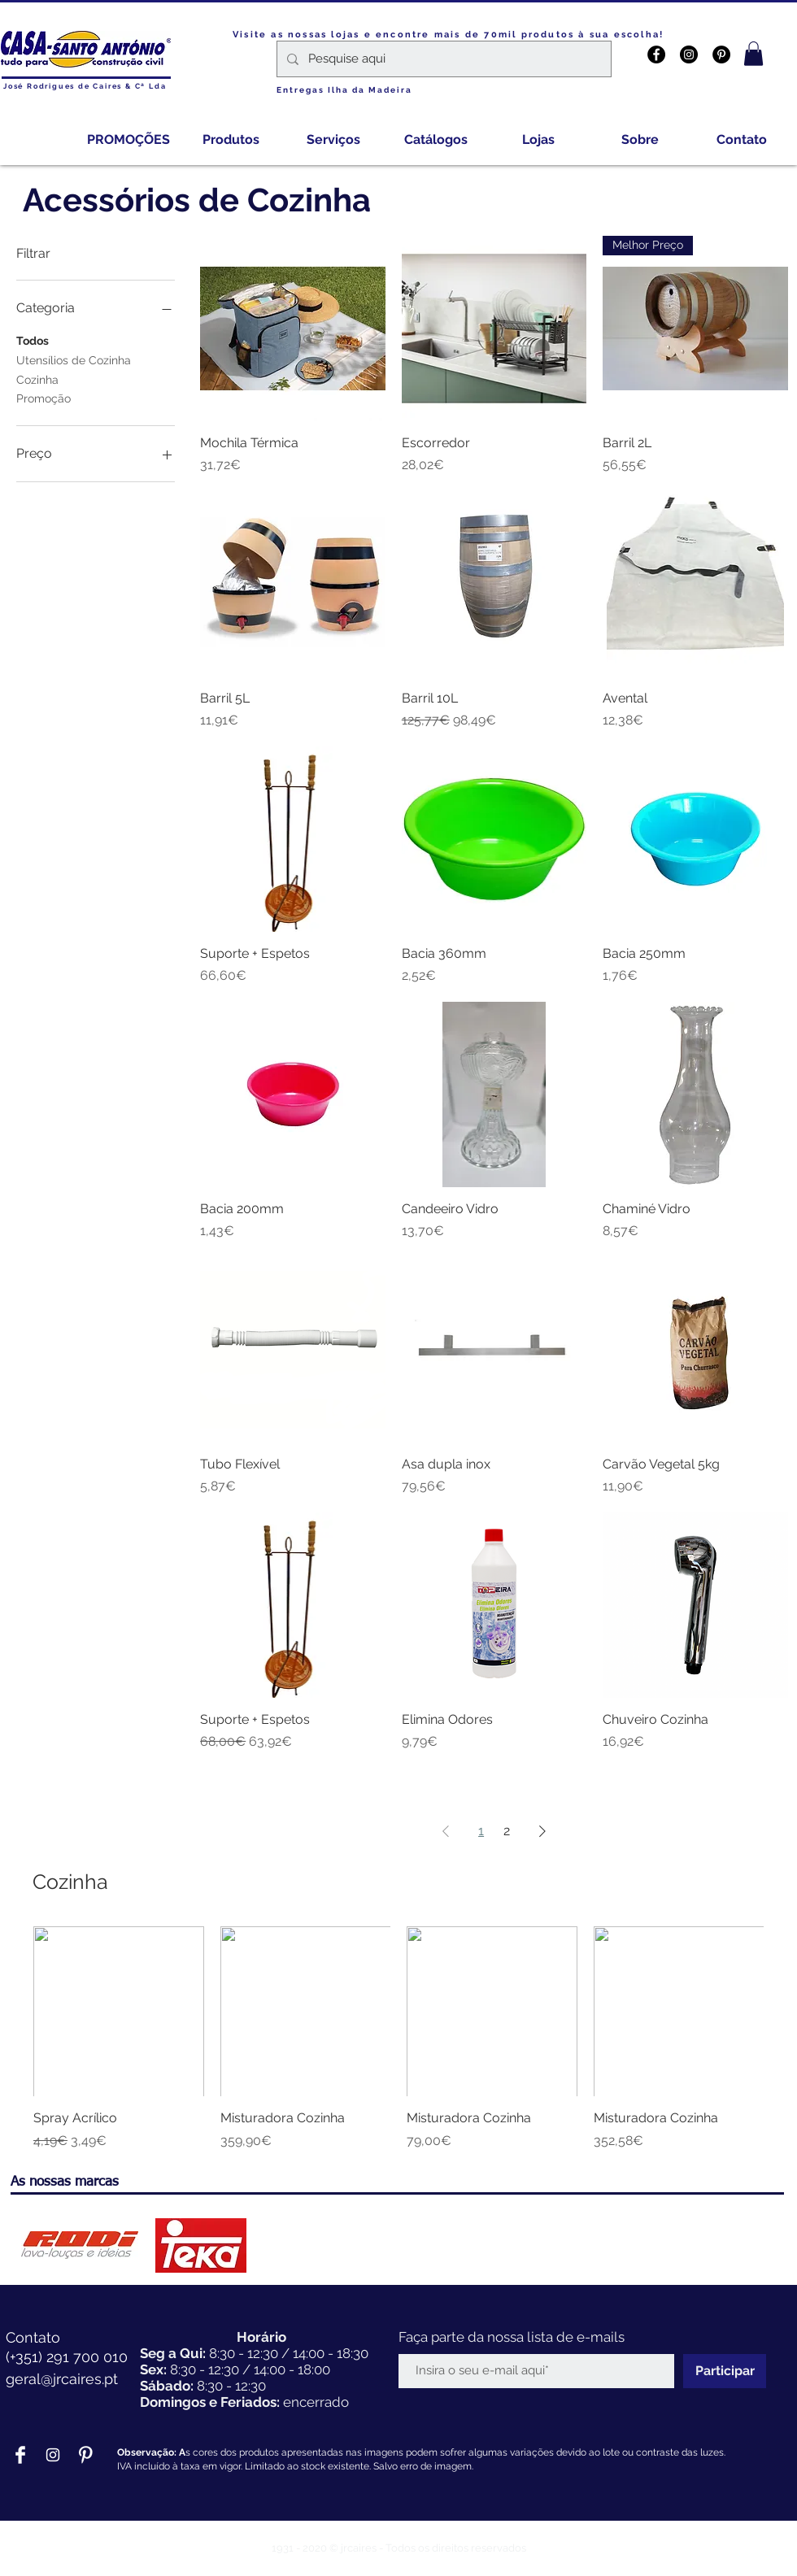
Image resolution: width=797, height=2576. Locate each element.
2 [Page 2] (506, 1830)
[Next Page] (542, 1831)
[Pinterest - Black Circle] (721, 54)
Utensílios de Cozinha (73, 359)
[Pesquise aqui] (442, 58)
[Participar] (724, 2371)
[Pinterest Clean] (85, 2455)
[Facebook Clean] (20, 2455)
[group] (398, 2038)
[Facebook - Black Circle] (656, 54)
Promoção (43, 397)
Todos (32, 339)
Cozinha (37, 378)
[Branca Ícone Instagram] (53, 2455)
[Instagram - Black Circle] (689, 54)
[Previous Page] (445, 1831)
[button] (753, 53)
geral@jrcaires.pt (62, 2378)
